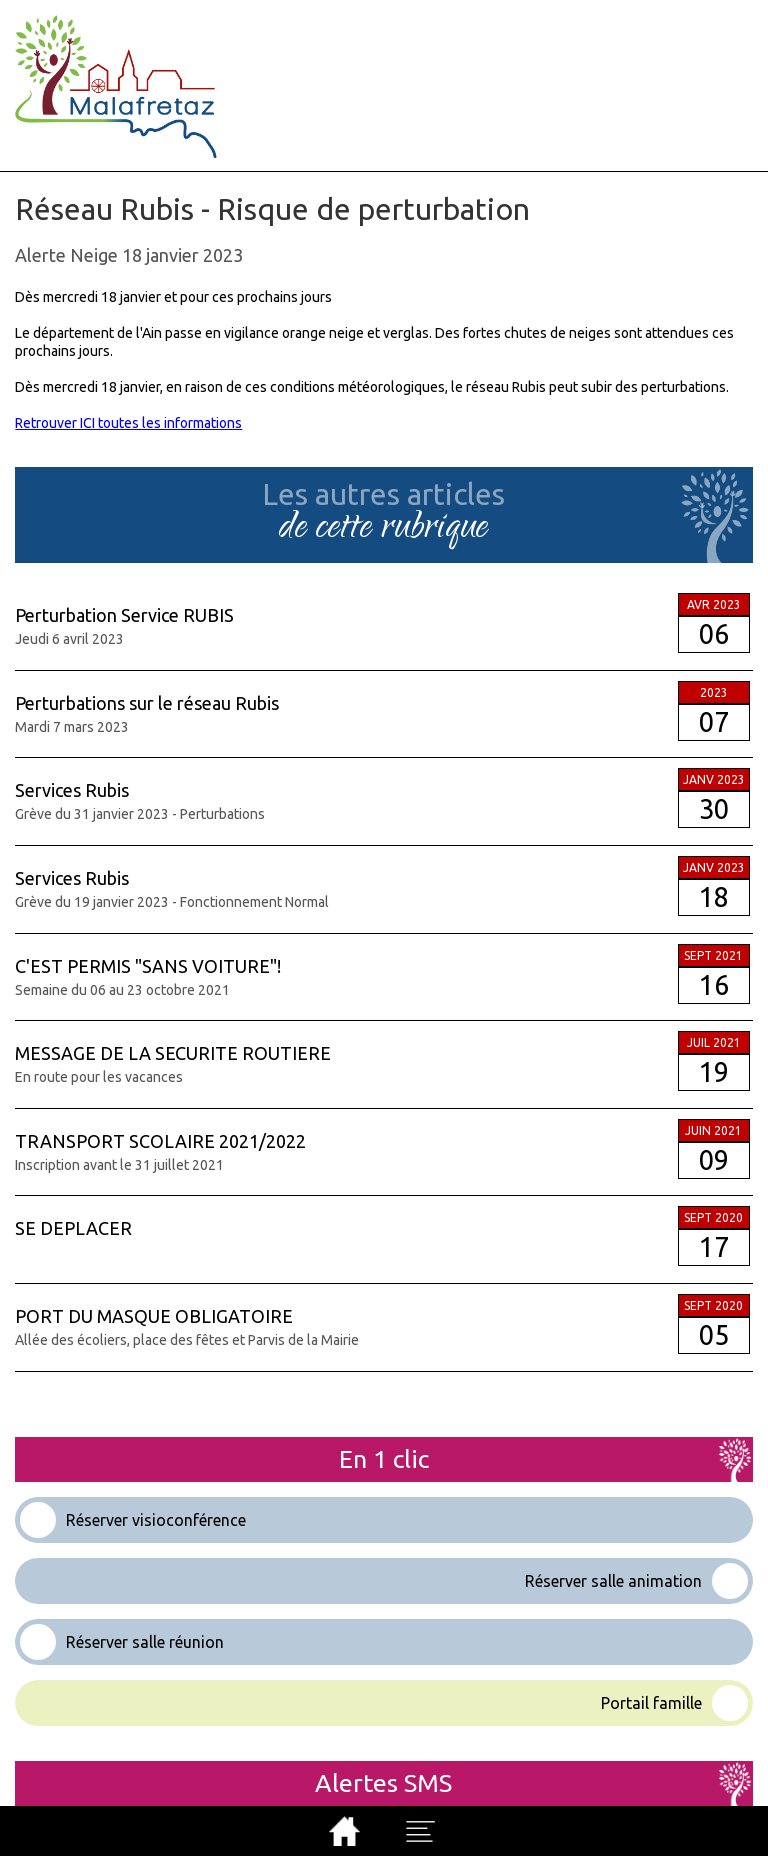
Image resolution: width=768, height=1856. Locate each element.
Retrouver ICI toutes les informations (128, 423)
